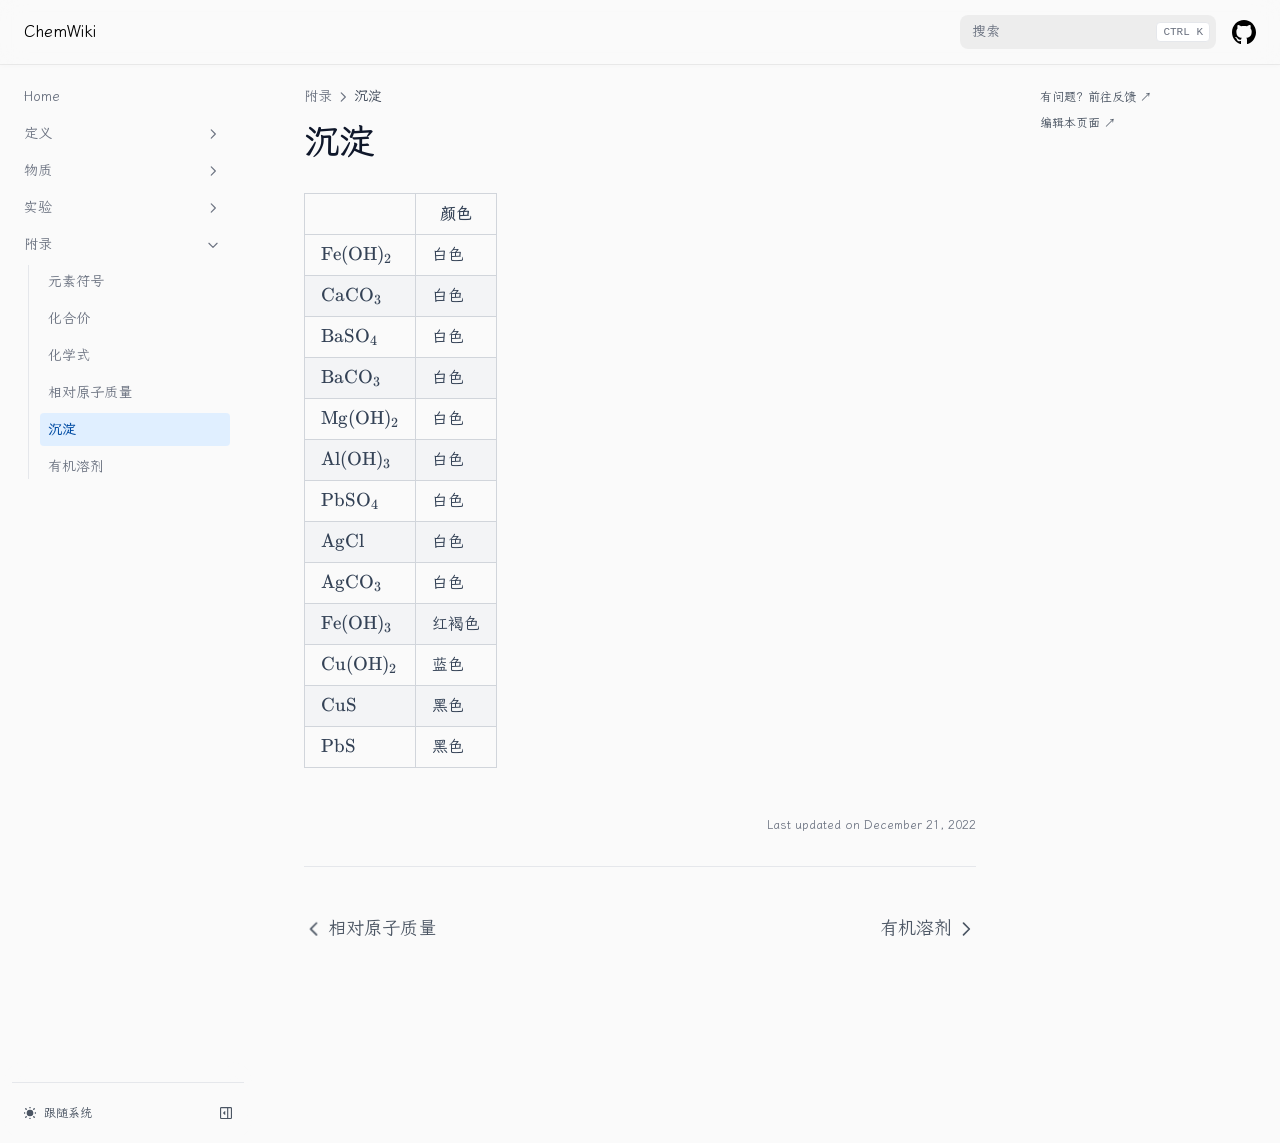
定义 (123, 134)
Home (42, 96)
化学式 (69, 355)
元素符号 (76, 281)
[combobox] (1088, 32)
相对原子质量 (90, 392)
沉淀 (62, 429)
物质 (123, 171)
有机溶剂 (76, 466)
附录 (123, 245)
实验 (123, 208)
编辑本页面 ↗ (1078, 123)
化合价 (69, 318)
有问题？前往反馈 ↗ (1096, 97)
